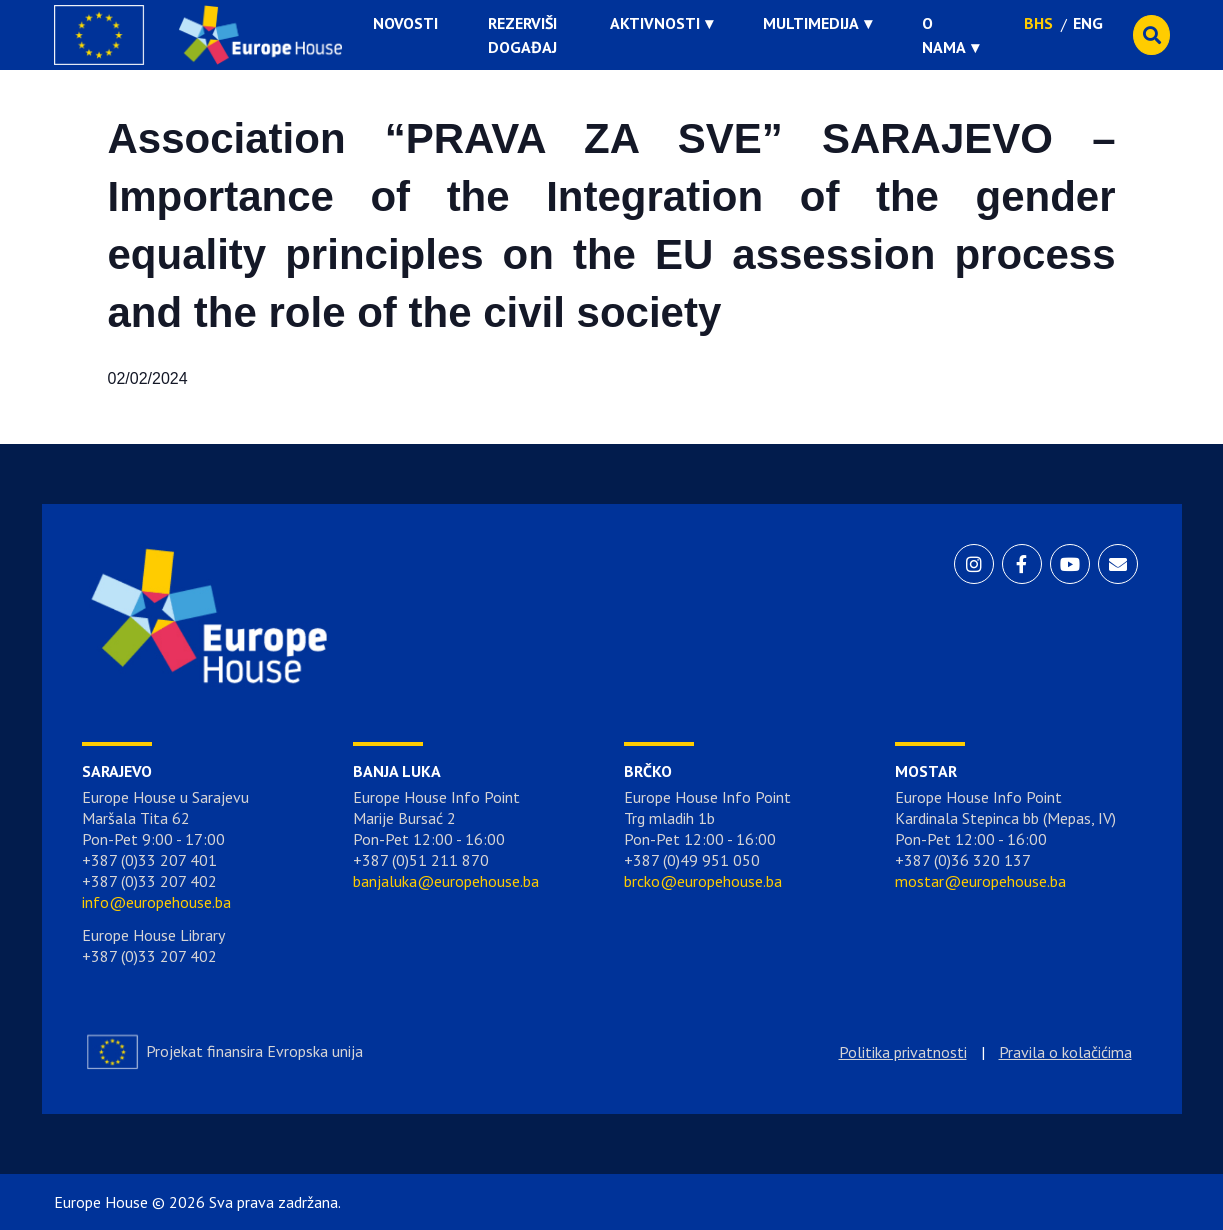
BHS (1038, 23)
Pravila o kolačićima (1065, 1052)
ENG (1088, 23)
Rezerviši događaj (522, 35)
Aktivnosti (655, 23)
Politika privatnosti (903, 1052)
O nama (944, 35)
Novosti (405, 23)
